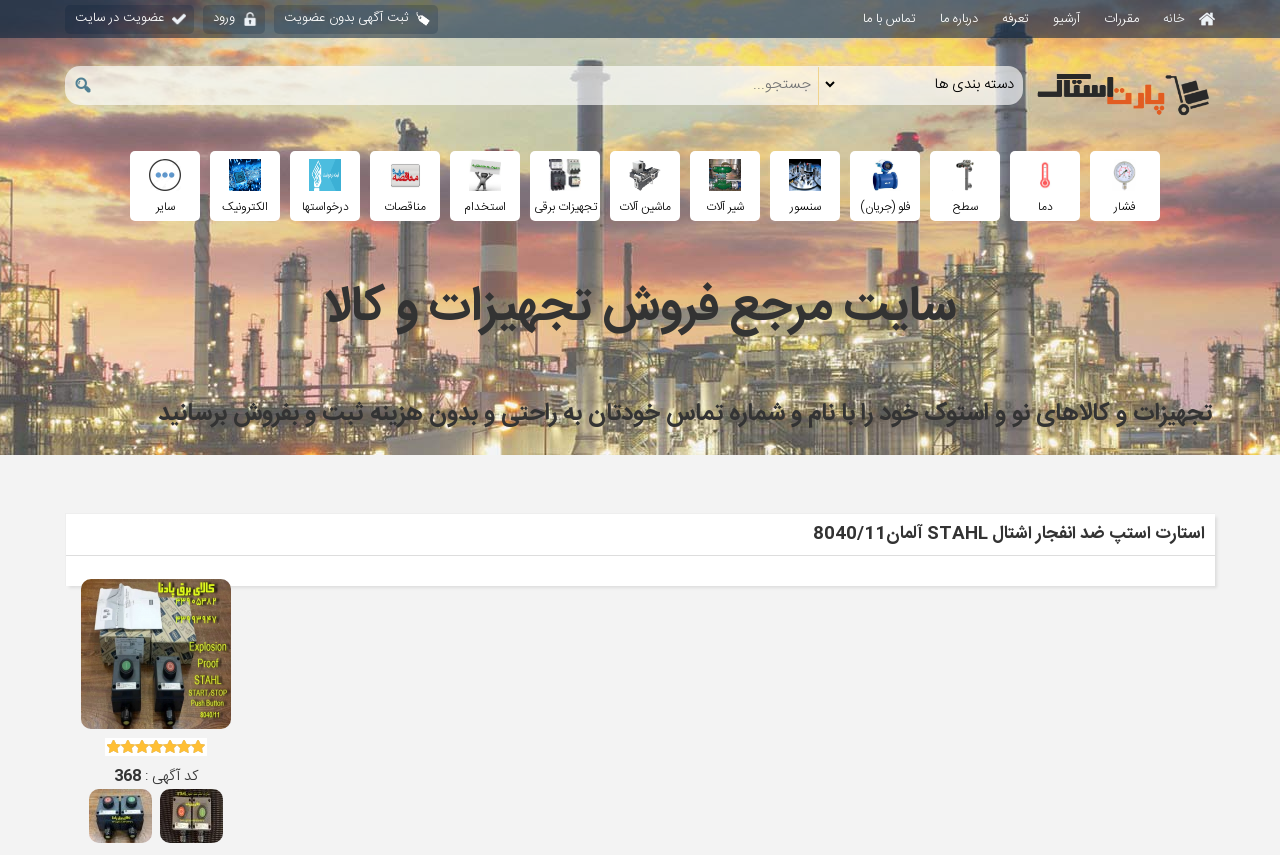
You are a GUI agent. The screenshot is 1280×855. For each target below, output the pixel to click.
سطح (965, 188)
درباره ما (959, 19)
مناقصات (405, 188)
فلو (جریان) (885, 188)
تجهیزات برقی (565, 188)
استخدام (485, 188)
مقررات (1121, 19)
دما (1045, 188)
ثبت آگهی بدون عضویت (346, 18)
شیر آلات (725, 188)
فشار (1125, 188)
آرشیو (1066, 19)
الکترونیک (245, 188)
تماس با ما (889, 19)
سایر (165, 188)
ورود (224, 18)
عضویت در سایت (119, 18)
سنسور (805, 188)
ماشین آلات (645, 188)
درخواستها (325, 188)
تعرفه (1015, 19)
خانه (1189, 19)
